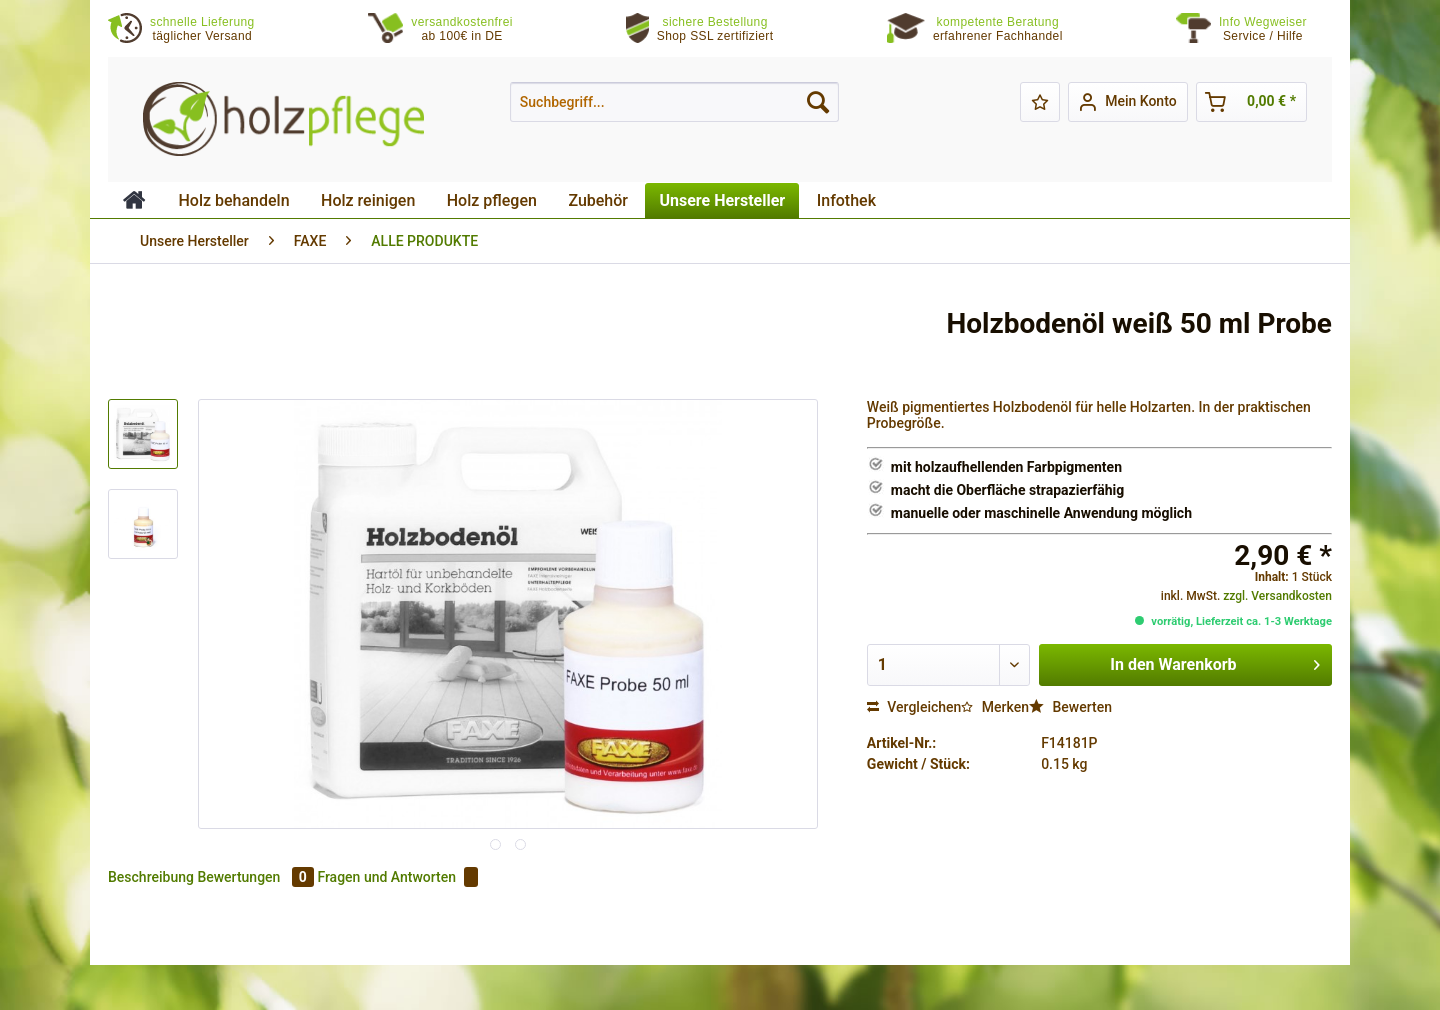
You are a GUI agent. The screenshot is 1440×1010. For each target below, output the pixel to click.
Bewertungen (257, 877)
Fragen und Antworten (397, 877)
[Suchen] (818, 102)
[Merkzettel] (1040, 102)
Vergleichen (914, 707)
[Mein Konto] (1127, 102)
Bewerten (1070, 707)
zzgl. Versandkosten (1277, 596)
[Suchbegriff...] (674, 102)
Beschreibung (151, 877)
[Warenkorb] (1251, 102)
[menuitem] (1275, 29)
